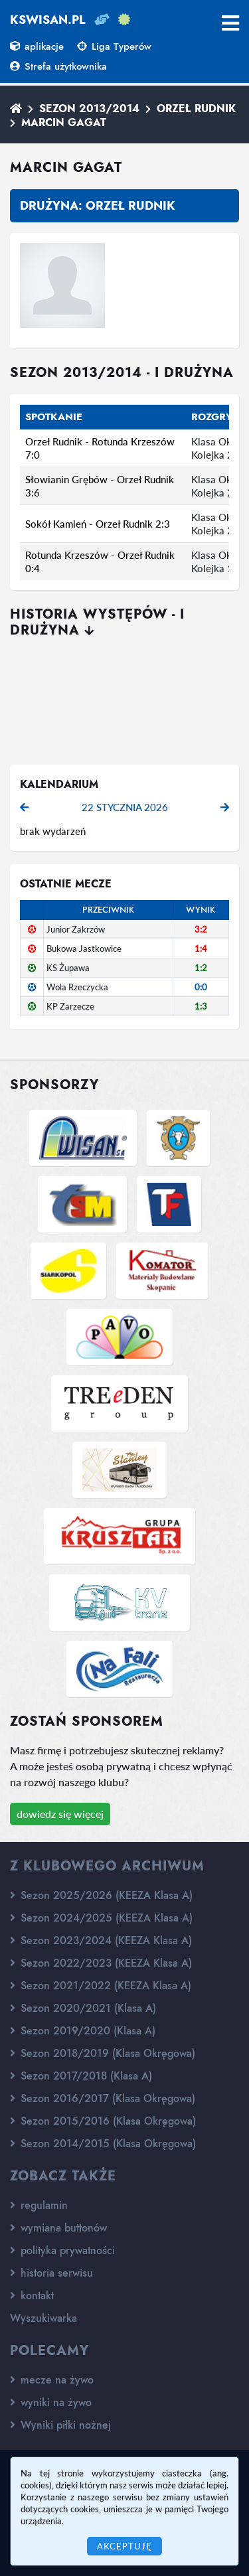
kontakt (32, 2295)
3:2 (201, 929)
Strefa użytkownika (58, 66)
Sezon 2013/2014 (89, 108)
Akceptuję (124, 2546)
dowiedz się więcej (60, 1813)
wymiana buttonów (58, 2227)
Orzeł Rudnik (196, 108)
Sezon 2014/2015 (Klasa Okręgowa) (103, 2143)
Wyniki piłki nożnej (60, 2425)
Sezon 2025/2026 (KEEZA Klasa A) (101, 1895)
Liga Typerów (114, 46)
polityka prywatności (62, 2250)
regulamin (39, 2205)
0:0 (201, 987)
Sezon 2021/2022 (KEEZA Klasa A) (100, 1985)
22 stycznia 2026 (125, 807)
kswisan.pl (48, 20)
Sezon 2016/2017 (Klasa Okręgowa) (102, 2098)
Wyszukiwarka (43, 2318)
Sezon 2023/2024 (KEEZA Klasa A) (101, 1940)
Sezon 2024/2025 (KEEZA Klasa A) (101, 1918)
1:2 (201, 967)
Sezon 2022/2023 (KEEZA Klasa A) (101, 1963)
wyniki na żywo (51, 2402)
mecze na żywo (52, 2379)
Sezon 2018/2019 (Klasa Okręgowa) (102, 2053)
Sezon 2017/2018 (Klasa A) (81, 2076)
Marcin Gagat (63, 122)
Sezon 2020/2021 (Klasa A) (83, 2008)
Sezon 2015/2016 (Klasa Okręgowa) (103, 2121)
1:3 (201, 1006)
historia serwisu (51, 2273)
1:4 (201, 948)
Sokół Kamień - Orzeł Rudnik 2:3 (97, 524)
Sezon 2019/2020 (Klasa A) (82, 2030)
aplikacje (37, 46)
